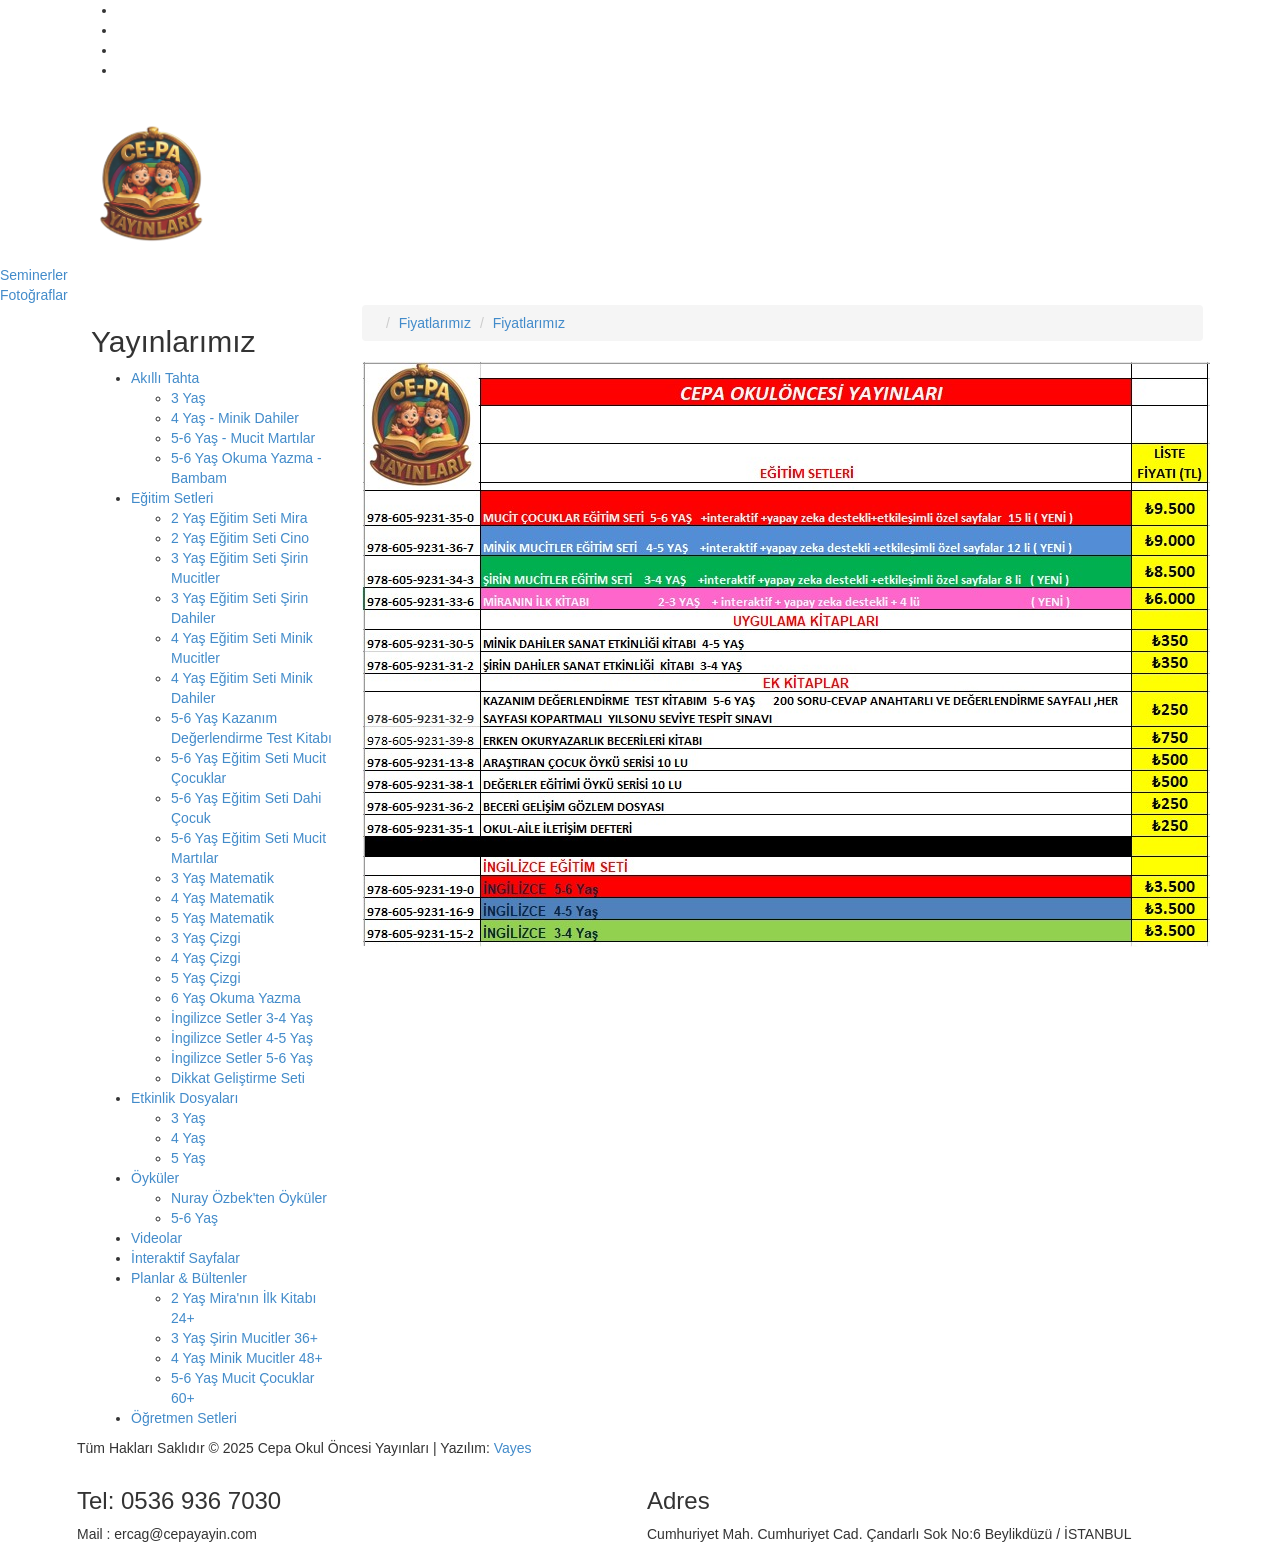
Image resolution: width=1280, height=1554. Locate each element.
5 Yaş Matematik (222, 918)
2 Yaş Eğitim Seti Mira (239, 518)
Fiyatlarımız (435, 323)
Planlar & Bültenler (189, 1278)
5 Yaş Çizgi (206, 978)
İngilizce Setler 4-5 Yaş (242, 1038)
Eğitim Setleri (172, 498)
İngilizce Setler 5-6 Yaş (242, 1058)
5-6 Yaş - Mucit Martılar (243, 438)
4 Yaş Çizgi (206, 958)
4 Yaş (188, 1138)
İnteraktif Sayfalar (185, 1258)
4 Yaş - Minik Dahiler (235, 418)
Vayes (513, 1448)
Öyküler (155, 1178)
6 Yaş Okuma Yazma (236, 998)
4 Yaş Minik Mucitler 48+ (247, 1358)
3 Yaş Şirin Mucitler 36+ (244, 1338)
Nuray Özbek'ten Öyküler (249, 1198)
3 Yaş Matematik (222, 878)
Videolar (156, 1238)
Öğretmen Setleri (184, 1418)
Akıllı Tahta (165, 378)
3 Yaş (188, 398)
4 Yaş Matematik (222, 898)
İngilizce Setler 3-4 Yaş (242, 1018)
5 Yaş (188, 1158)
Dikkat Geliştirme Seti (238, 1078)
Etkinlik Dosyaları (184, 1098)
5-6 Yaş (194, 1218)
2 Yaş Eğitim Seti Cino (240, 538)
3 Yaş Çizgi (206, 938)
